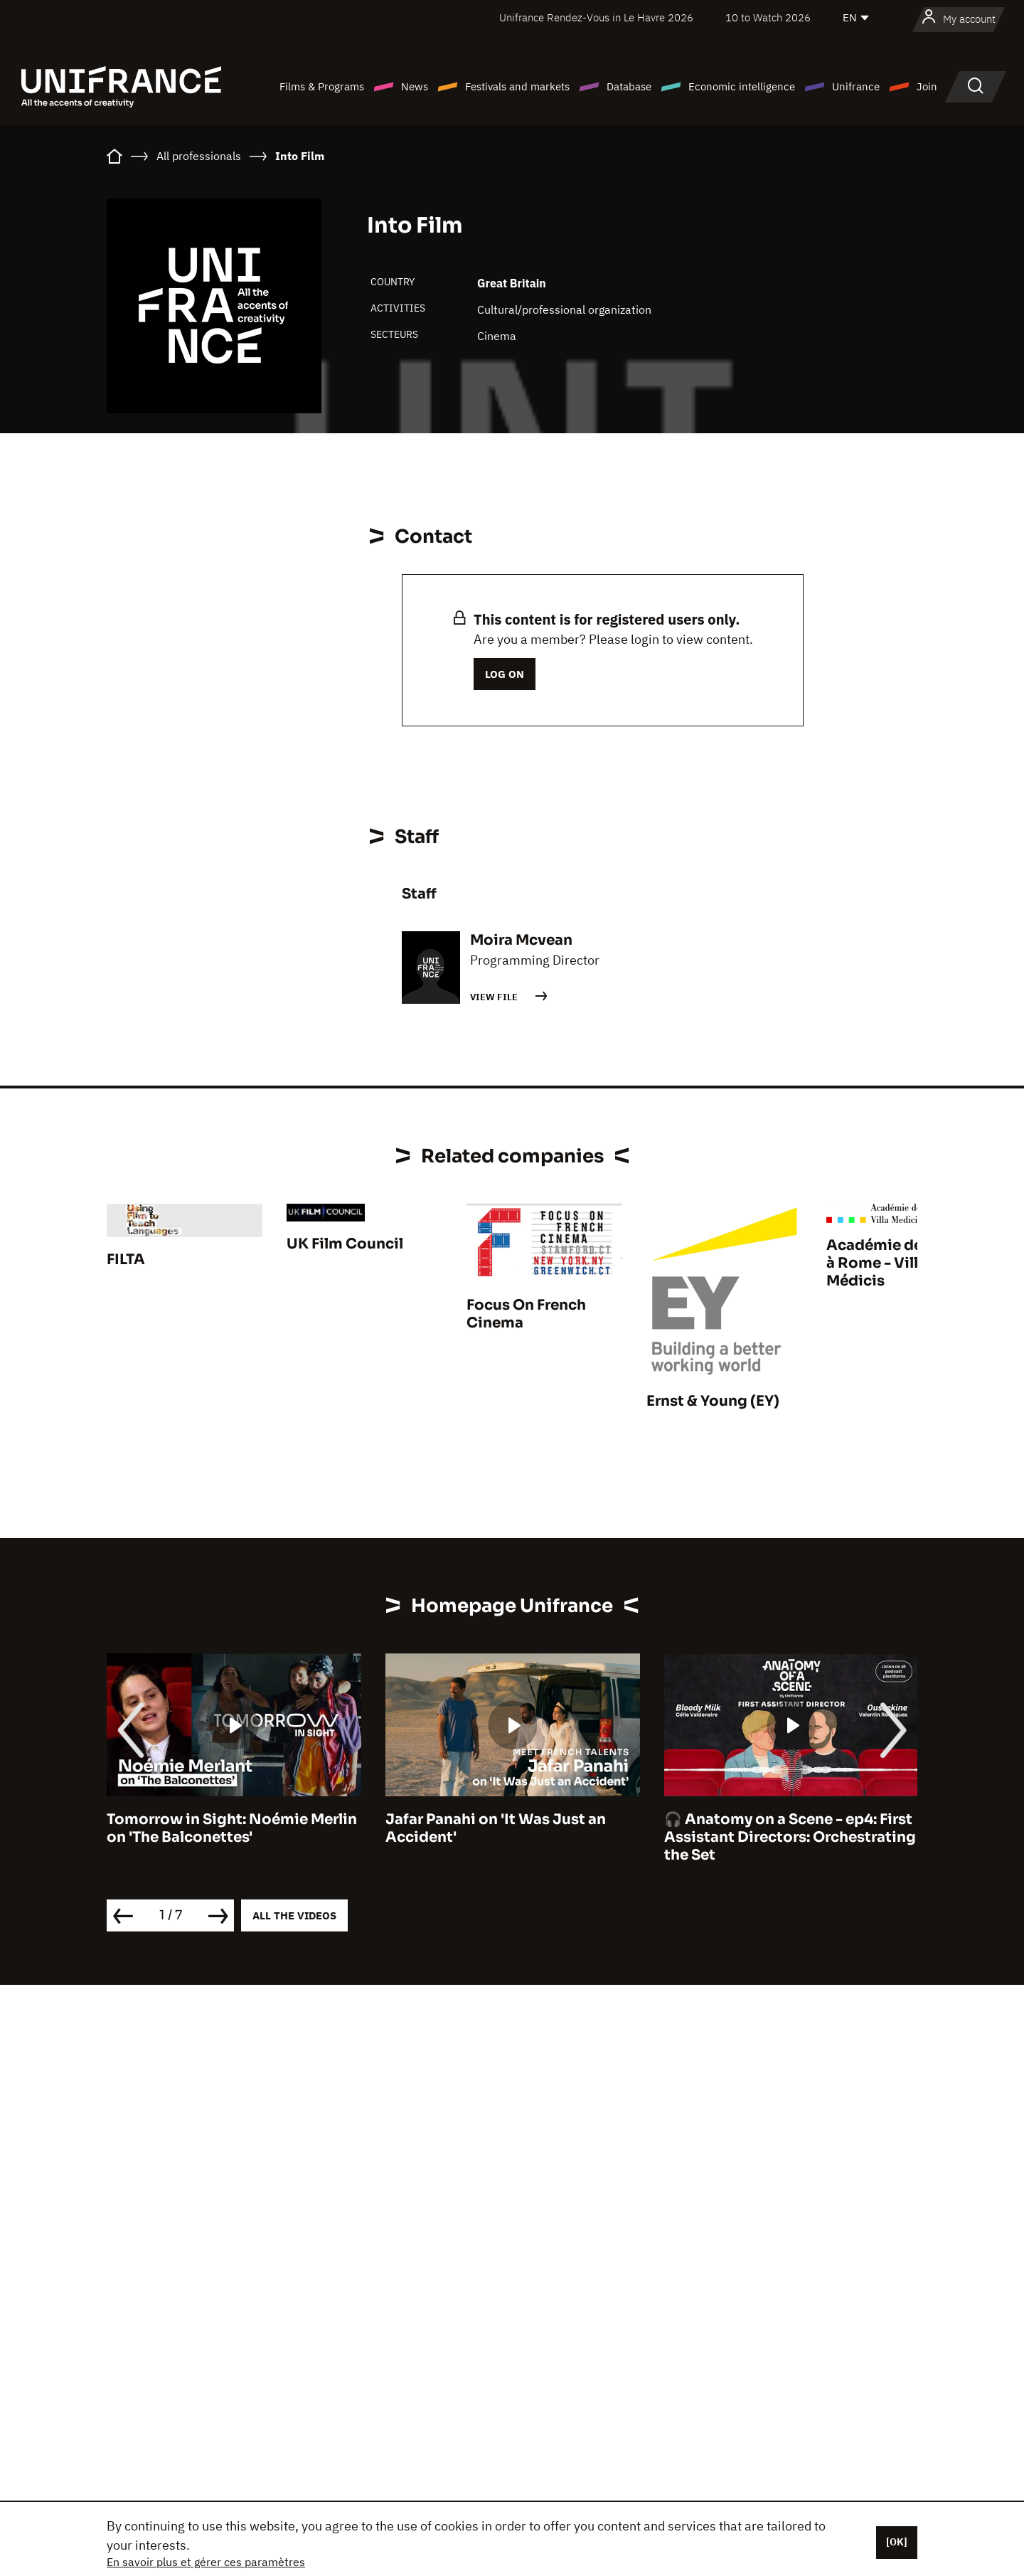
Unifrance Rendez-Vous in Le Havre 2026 (596, 17)
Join (927, 86)
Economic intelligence (741, 86)
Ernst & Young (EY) (712, 1401)
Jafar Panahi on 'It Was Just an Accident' (495, 1828)
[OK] (896, 2541)
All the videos (294, 1915)
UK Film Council (345, 1244)
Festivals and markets (517, 86)
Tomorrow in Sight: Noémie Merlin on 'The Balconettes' (232, 1828)
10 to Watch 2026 (768, 17)
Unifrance (856, 86)
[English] (857, 18)
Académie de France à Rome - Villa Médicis (900, 1263)
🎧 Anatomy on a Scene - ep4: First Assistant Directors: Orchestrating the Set (790, 1837)
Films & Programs (321, 86)
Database (629, 86)
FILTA (126, 1259)
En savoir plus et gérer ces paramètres (206, 2562)
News (414, 86)
